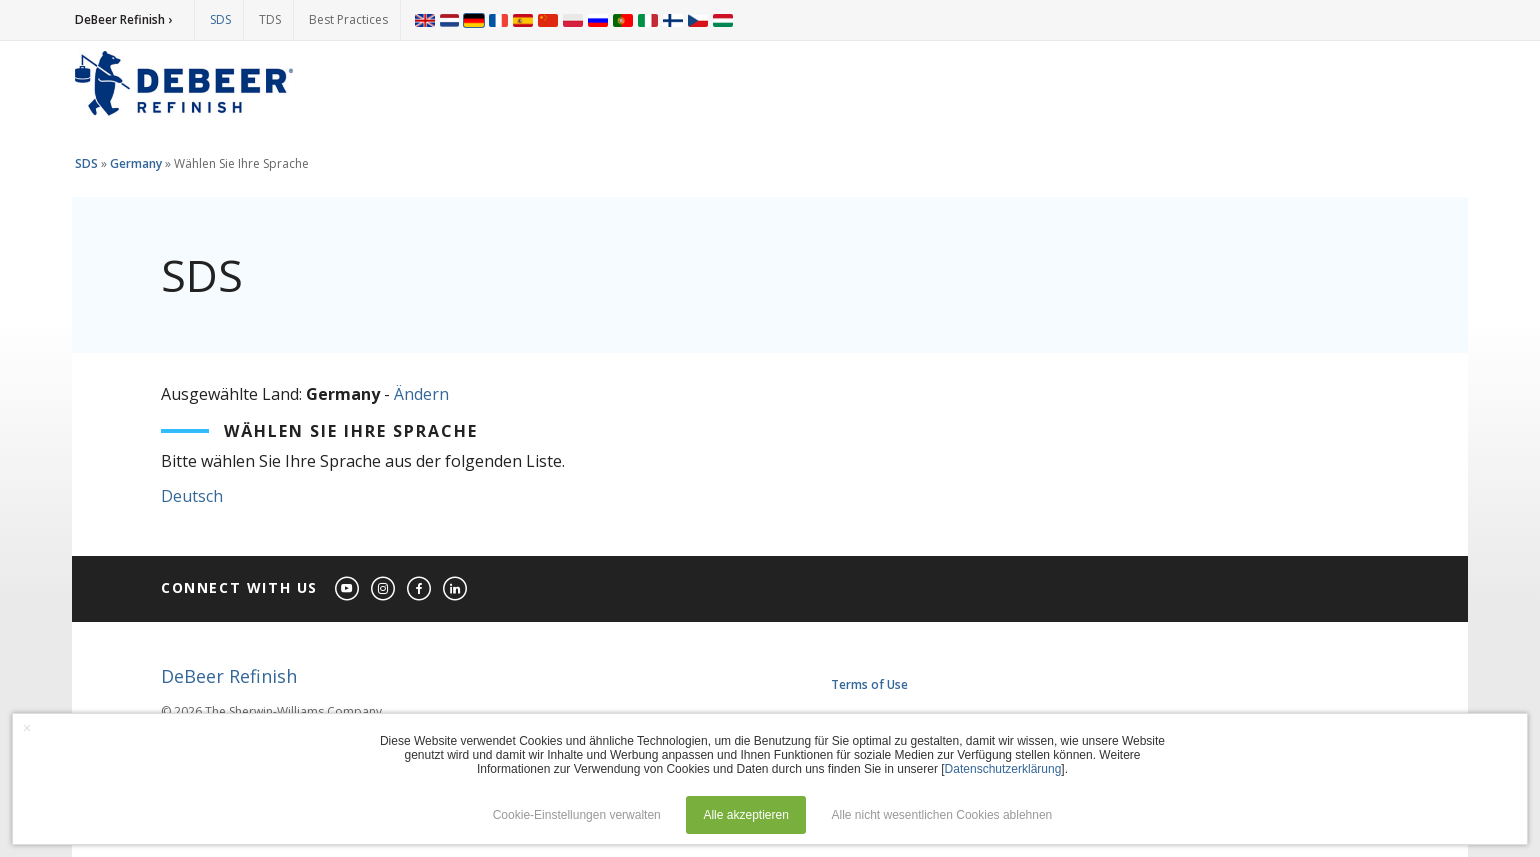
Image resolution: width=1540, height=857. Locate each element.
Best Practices (348, 19)
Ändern (421, 394)
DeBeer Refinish (229, 676)
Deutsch (192, 496)
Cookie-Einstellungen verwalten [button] (577, 815)
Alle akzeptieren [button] (745, 815)
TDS (270, 19)
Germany (136, 163)
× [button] (27, 728)
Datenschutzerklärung (1003, 769)
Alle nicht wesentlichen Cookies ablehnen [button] (941, 815)
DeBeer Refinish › (123, 19)
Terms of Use (869, 684)
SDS (220, 19)
